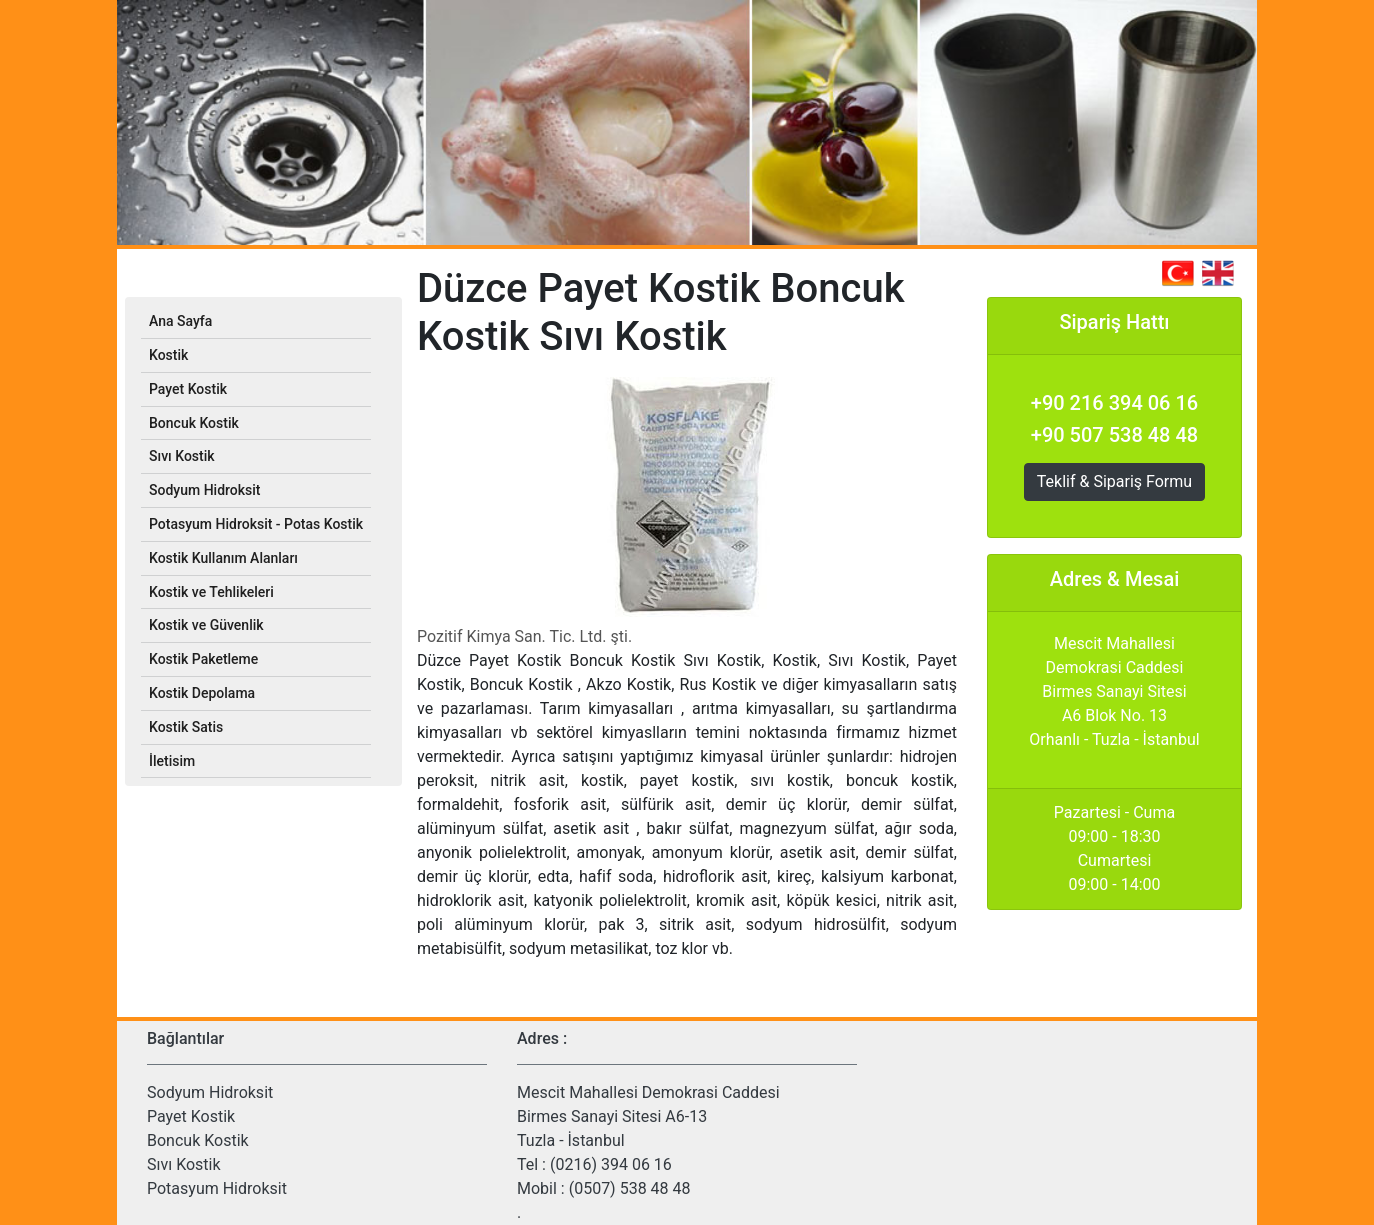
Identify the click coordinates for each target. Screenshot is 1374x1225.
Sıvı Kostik (184, 1164)
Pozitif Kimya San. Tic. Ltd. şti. (524, 636)
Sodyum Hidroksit (210, 1092)
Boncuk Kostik (198, 1140)
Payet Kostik (191, 1116)
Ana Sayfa (180, 321)
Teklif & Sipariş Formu (1114, 481)
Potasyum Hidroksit (217, 1188)
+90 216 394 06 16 (1114, 403)
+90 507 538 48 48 (1114, 435)
